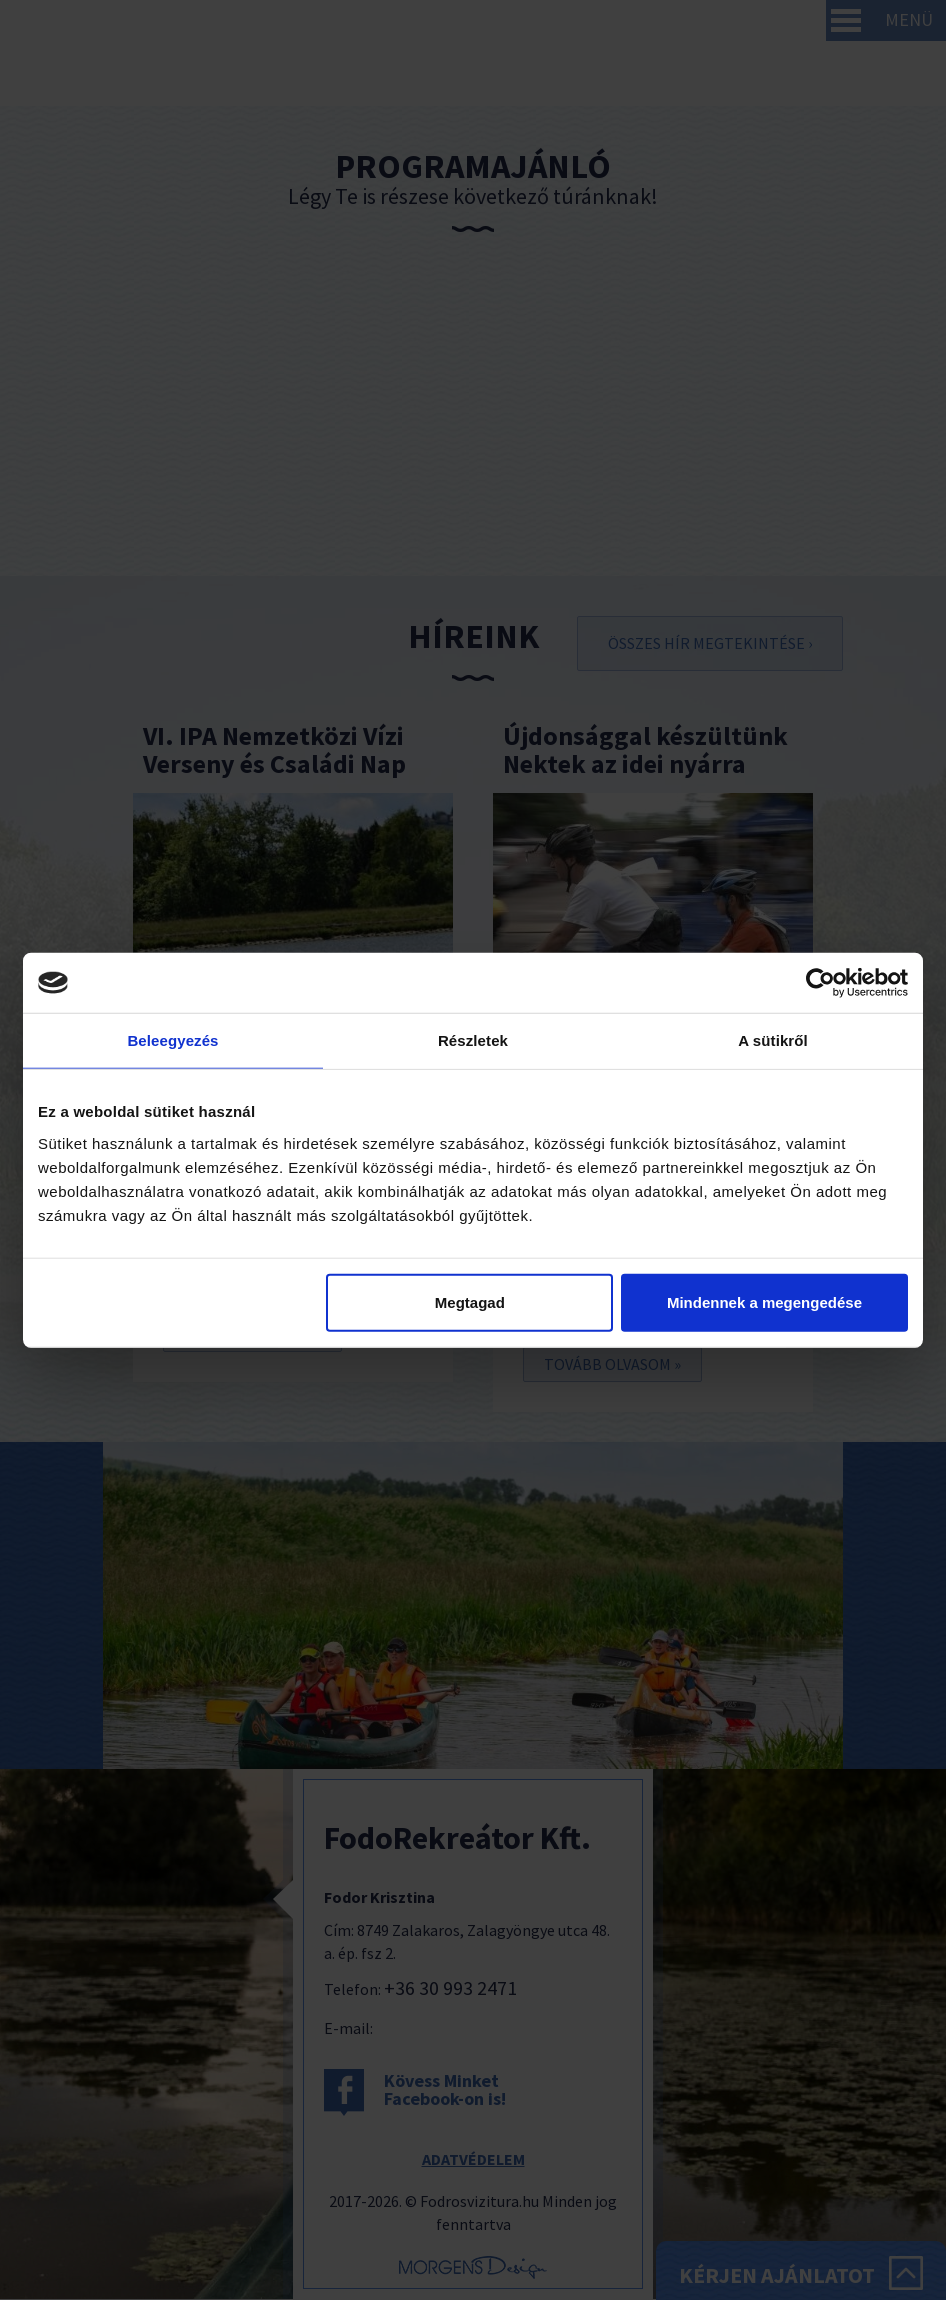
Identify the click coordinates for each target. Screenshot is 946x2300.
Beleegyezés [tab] (172, 1040)
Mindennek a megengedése (764, 1301)
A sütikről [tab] (773, 1040)
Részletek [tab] (473, 1040)
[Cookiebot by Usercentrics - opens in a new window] (820, 983)
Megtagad (470, 1301)
